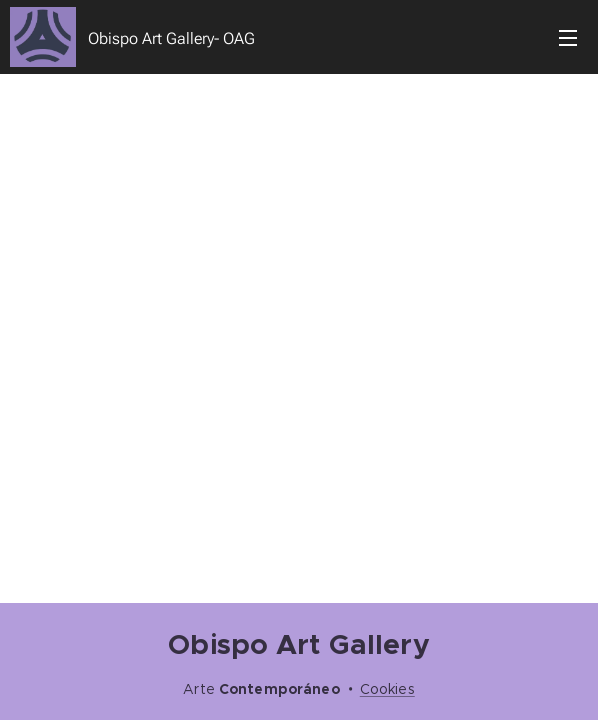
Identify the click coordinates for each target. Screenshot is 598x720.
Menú (568, 38)
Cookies (387, 689)
